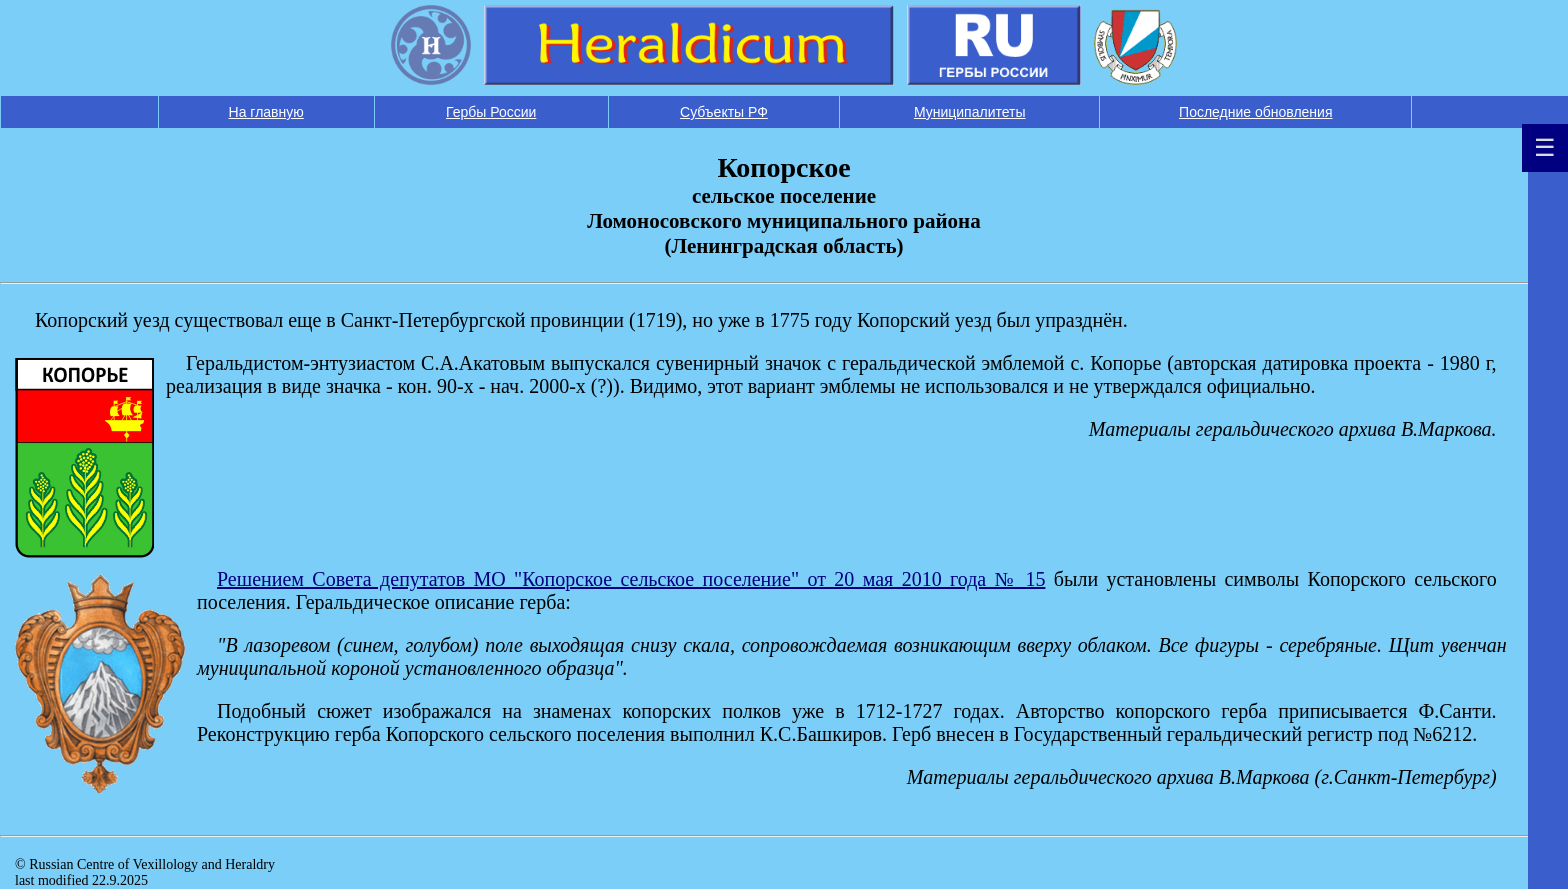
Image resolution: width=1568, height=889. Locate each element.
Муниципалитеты (970, 112)
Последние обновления (1255, 112)
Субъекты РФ (724, 112)
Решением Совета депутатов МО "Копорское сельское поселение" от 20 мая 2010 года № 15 (631, 579)
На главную (266, 112)
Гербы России (491, 112)
